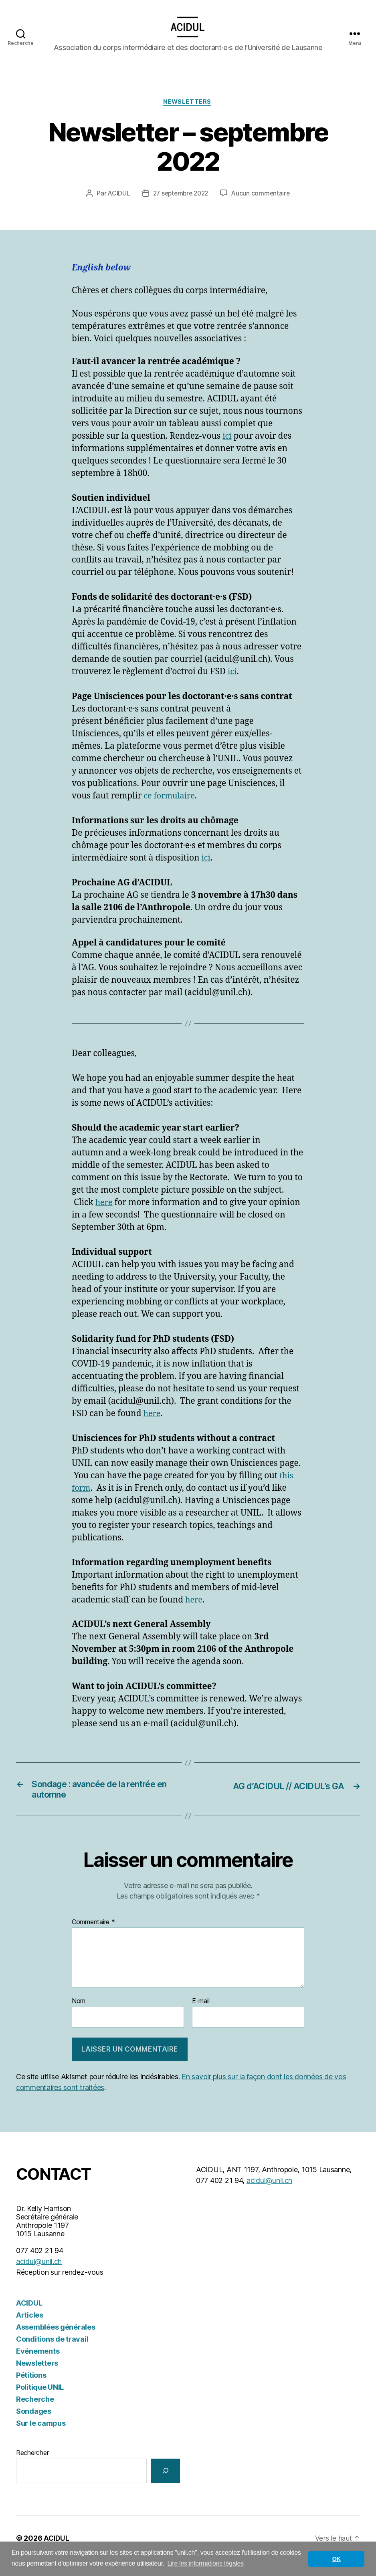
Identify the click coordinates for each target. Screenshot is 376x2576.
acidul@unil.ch (39, 2276)
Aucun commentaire (263, 206)
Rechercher (32, 2468)
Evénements (37, 2366)
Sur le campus (41, 2438)
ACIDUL (116, 206)
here (104, 1215)
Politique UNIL (40, 2402)
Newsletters (188, 114)
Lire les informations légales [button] (205, 2563)
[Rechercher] (165, 2486)
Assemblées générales (55, 2342)
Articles (29, 2330)
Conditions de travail (52, 2354)
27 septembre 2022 (180, 206)
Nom (78, 2016)
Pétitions (31, 2390)
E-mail (200, 2016)
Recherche (35, 2414)
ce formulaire (171, 809)
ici (227, 448)
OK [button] (336, 2559)
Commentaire (93, 1937)
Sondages (33, 2426)
